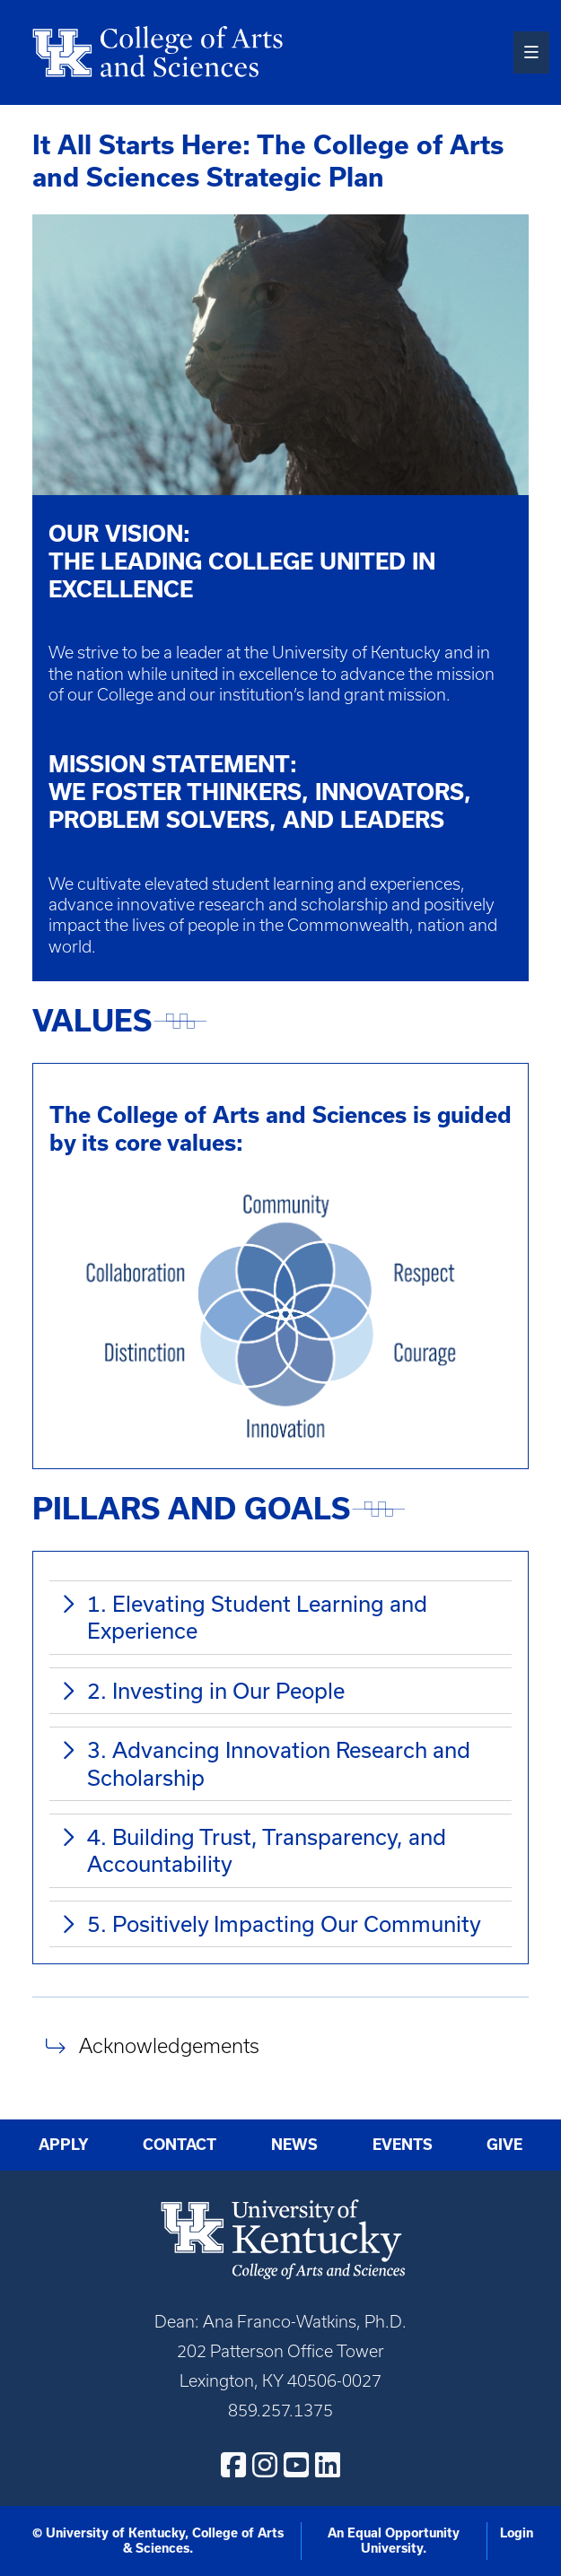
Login (516, 2533)
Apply (64, 2145)
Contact (179, 2145)
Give (504, 2145)
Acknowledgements (169, 2046)
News (294, 2145)
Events (403, 2145)
